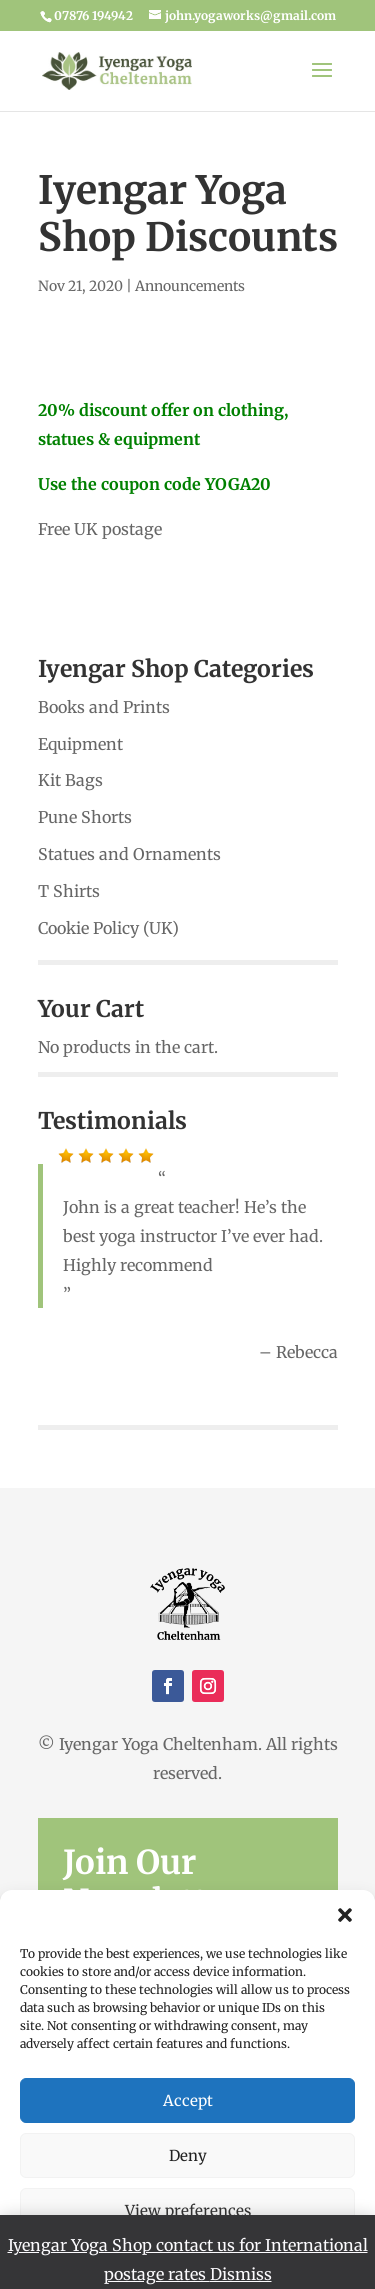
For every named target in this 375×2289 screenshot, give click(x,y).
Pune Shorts (85, 817)
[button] (345, 1915)
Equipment (80, 744)
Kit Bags (70, 780)
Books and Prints (104, 707)
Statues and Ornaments (129, 854)
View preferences (188, 2210)
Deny (188, 2155)
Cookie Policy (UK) (108, 928)
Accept (188, 2100)
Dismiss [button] (241, 2274)
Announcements (190, 286)
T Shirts (69, 891)
